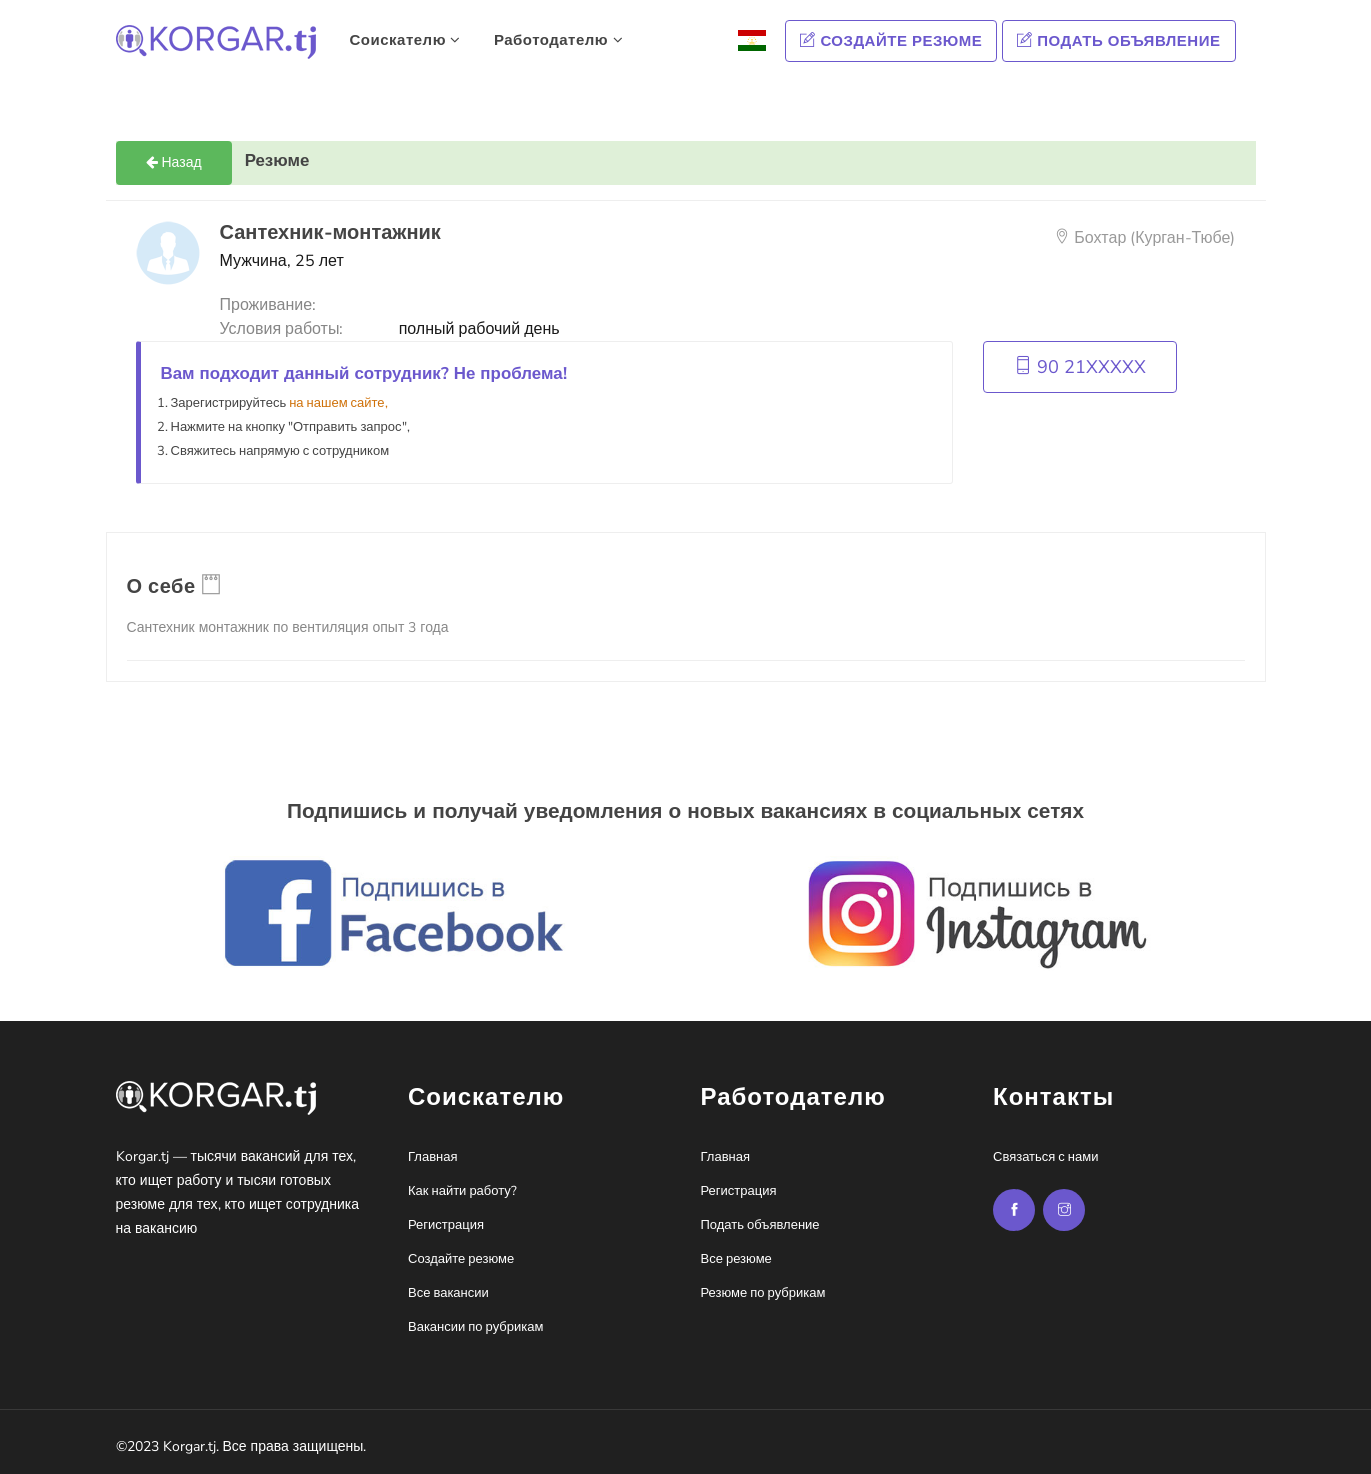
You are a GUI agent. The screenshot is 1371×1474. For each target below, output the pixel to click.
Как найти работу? (462, 1191)
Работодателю (558, 40)
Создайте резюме (891, 41)
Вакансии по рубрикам (475, 1327)
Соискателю (405, 40)
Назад (174, 162)
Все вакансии (448, 1293)
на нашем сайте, (338, 403)
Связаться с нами (1045, 1157)
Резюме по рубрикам (763, 1293)
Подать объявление (1118, 41)
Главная (432, 1157)
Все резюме (736, 1259)
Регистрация (446, 1225)
